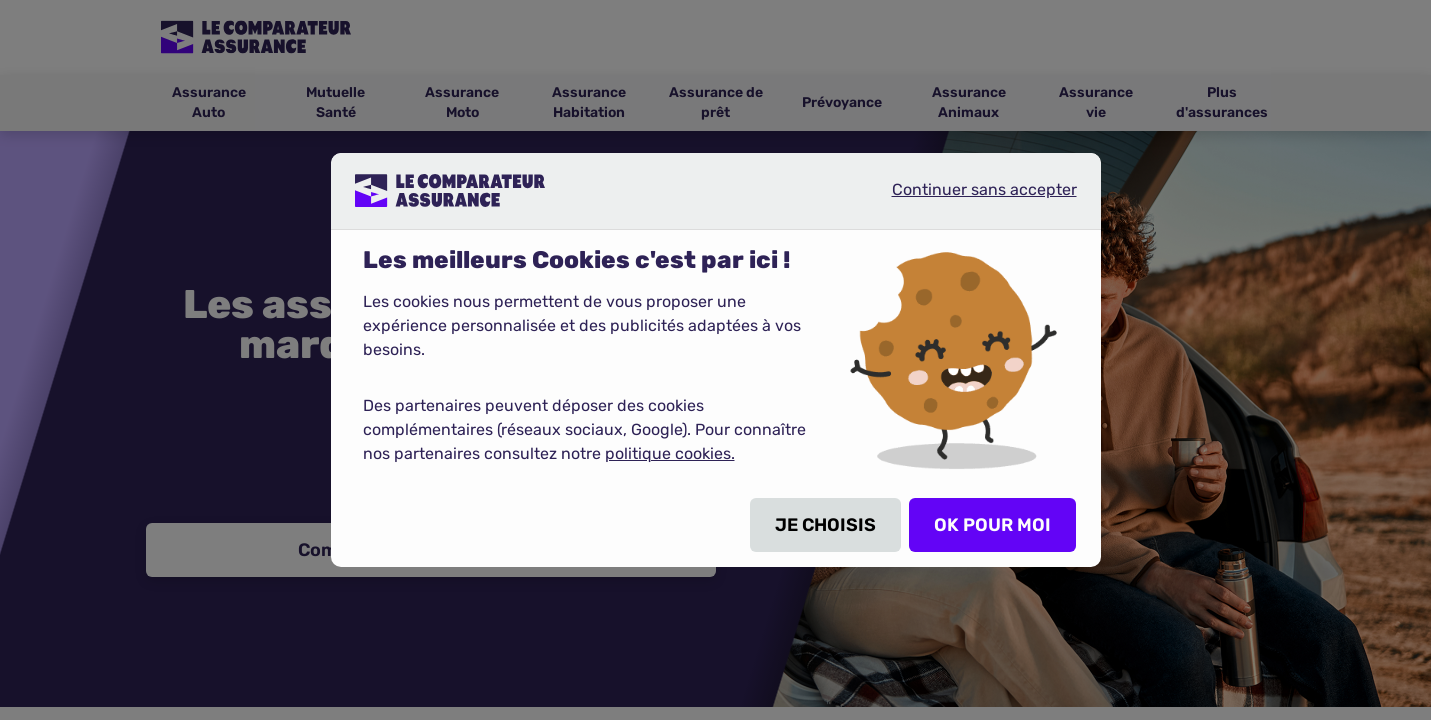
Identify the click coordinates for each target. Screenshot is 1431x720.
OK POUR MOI (992, 525)
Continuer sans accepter (968, 198)
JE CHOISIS (825, 525)
